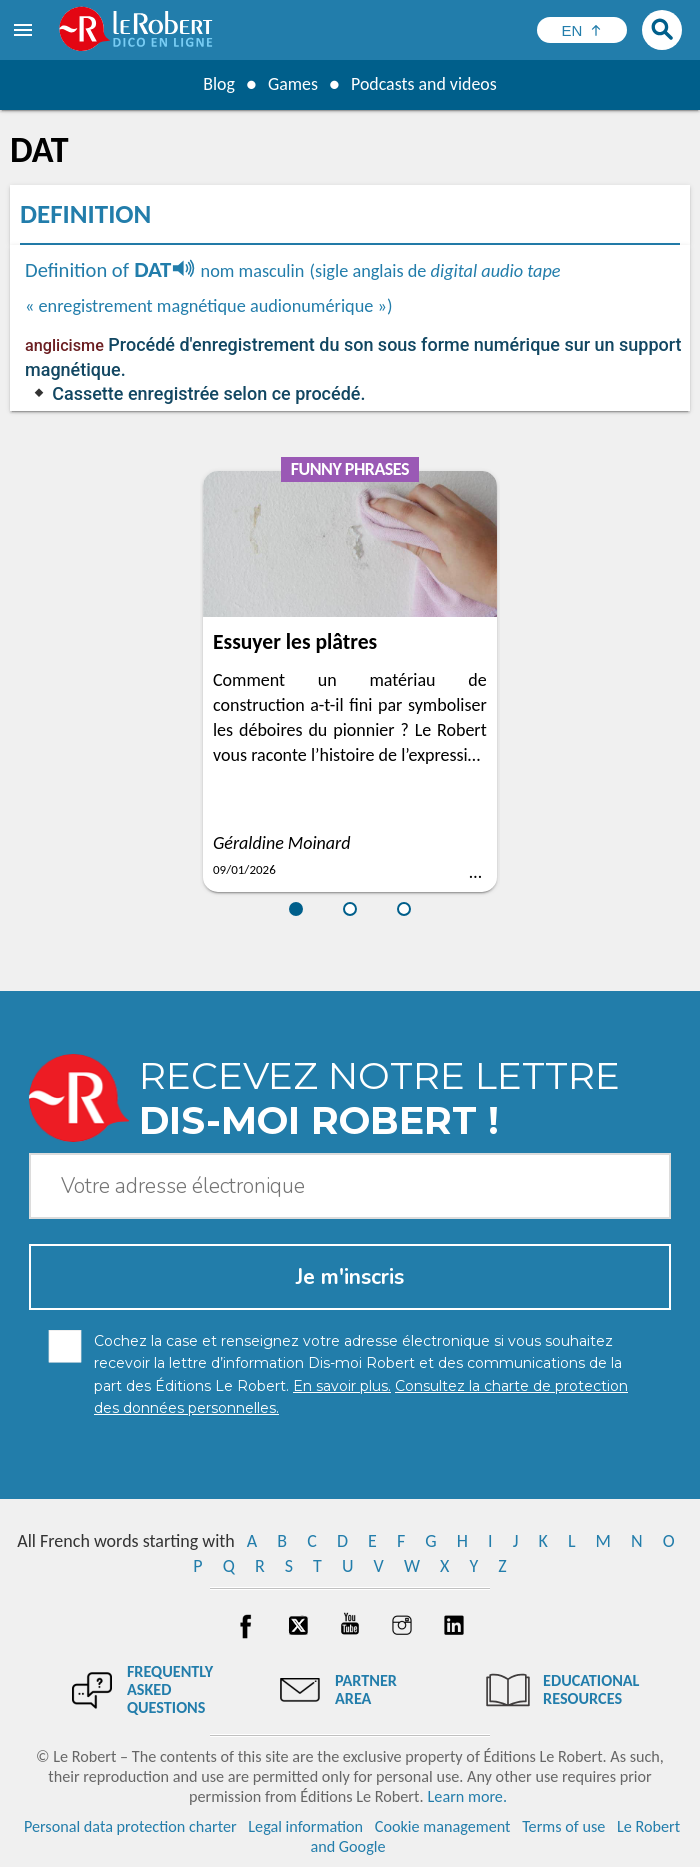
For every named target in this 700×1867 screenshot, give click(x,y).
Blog (218, 84)
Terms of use (563, 1826)
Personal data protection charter (130, 1826)
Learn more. (467, 1796)
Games (292, 84)
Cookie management (443, 1826)
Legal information (305, 1826)
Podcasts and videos (424, 84)
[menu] (25, 30)
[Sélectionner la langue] (582, 30)
